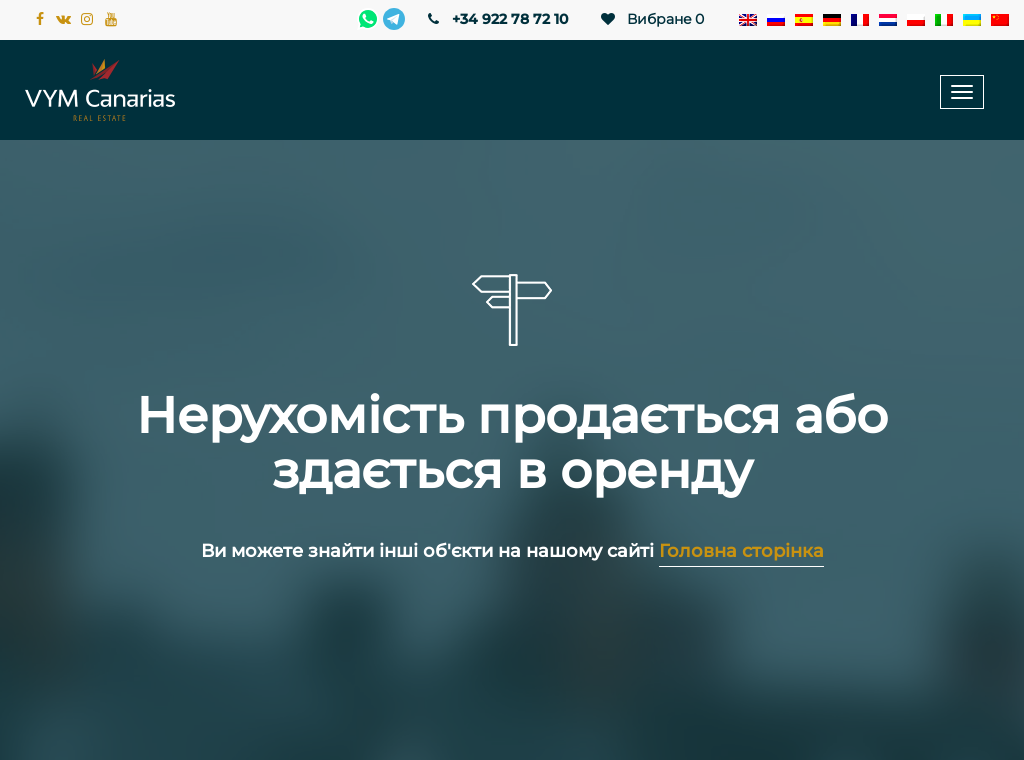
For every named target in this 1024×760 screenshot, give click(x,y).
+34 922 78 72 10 (496, 19)
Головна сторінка (741, 551)
